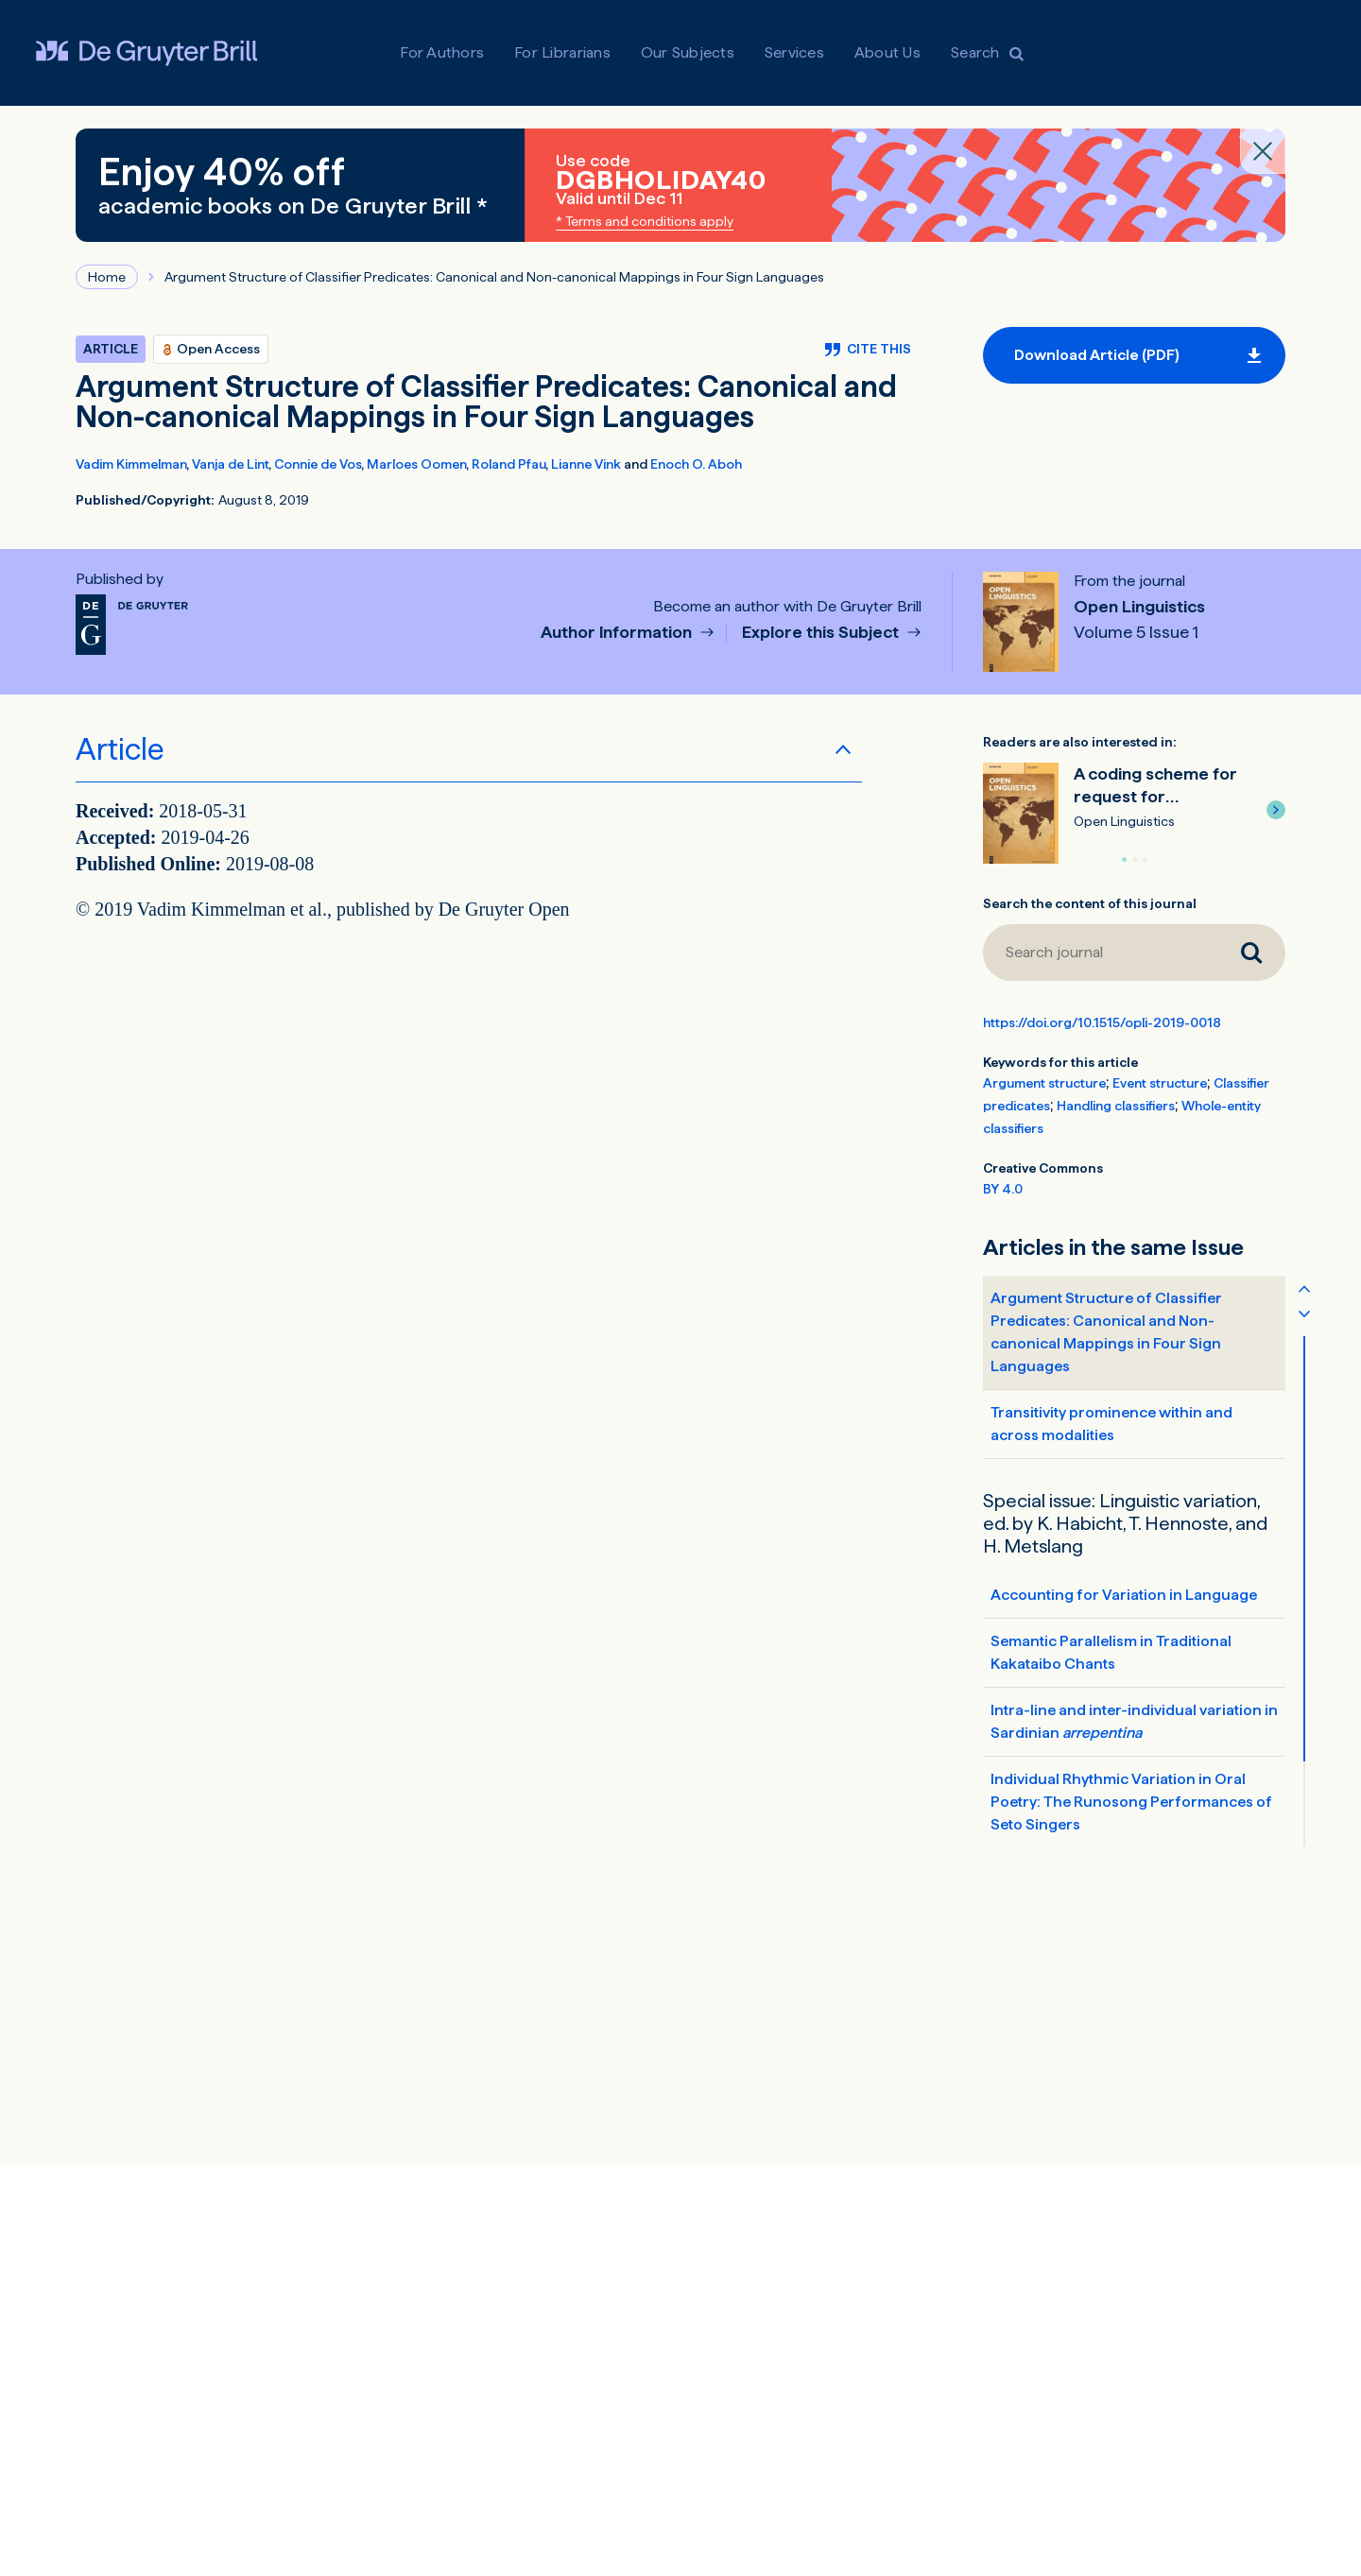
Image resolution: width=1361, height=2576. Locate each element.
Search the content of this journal (1090, 903)
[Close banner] (1262, 151)
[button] (1276, 809)
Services (794, 52)
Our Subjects (687, 52)
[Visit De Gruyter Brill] (146, 52)
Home (107, 276)
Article (120, 749)
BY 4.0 (1003, 1188)
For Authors (442, 52)
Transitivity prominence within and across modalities (1111, 1423)
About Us (887, 52)
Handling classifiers (1116, 1105)
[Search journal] (1100, 952)
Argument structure (1044, 1083)
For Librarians (562, 52)
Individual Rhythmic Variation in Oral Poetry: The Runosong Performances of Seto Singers (1131, 1801)
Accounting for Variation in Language (1124, 1595)
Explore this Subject (822, 633)
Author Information (618, 633)
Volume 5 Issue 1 (1136, 632)
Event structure (1159, 1083)
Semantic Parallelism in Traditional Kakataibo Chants (1111, 1652)
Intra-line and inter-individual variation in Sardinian (1134, 1721)
